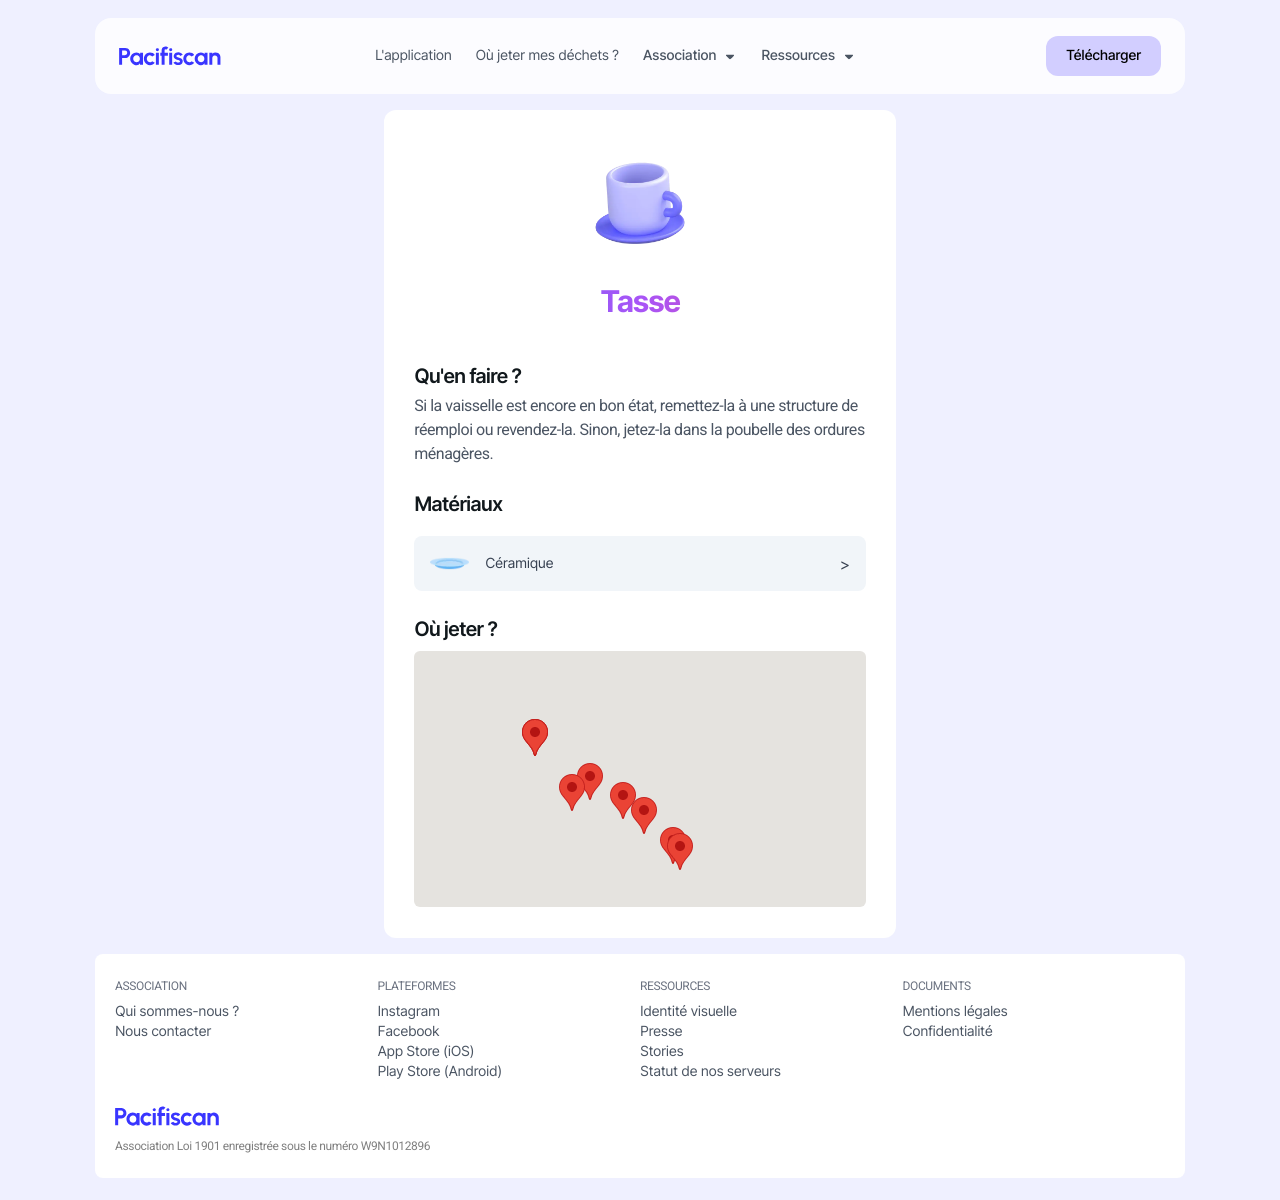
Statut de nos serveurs (710, 1075)
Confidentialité (948, 1035)
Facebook (409, 1035)
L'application (414, 56)
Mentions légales (955, 1015)
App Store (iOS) (426, 1055)
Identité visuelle (688, 1015)
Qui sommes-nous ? (177, 1015)
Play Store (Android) (440, 1075)
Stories (661, 1055)
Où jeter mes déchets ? (548, 56)
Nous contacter (163, 1035)
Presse (661, 1035)
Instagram (409, 1015)
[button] (680, 854)
